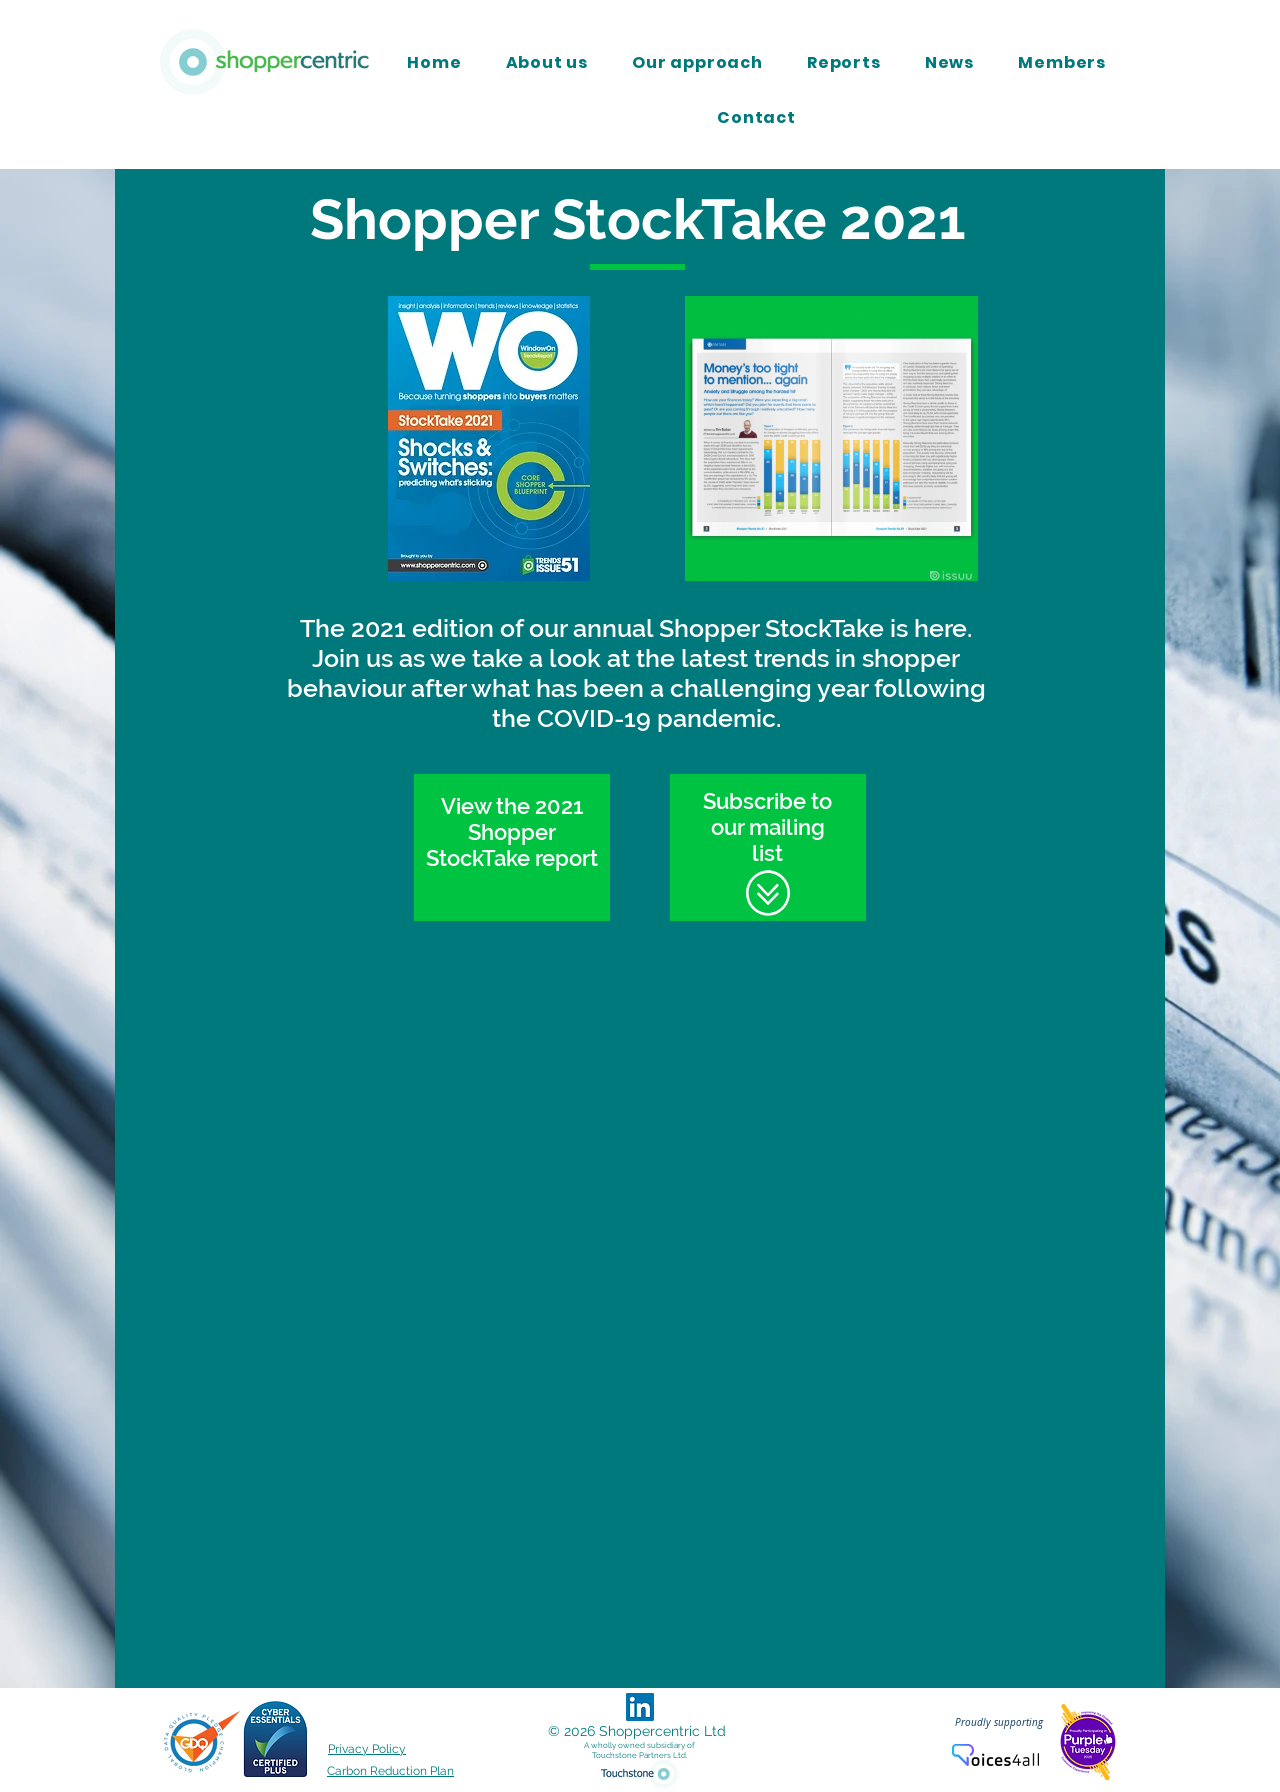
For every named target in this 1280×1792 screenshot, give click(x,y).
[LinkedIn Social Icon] (640, 1707)
